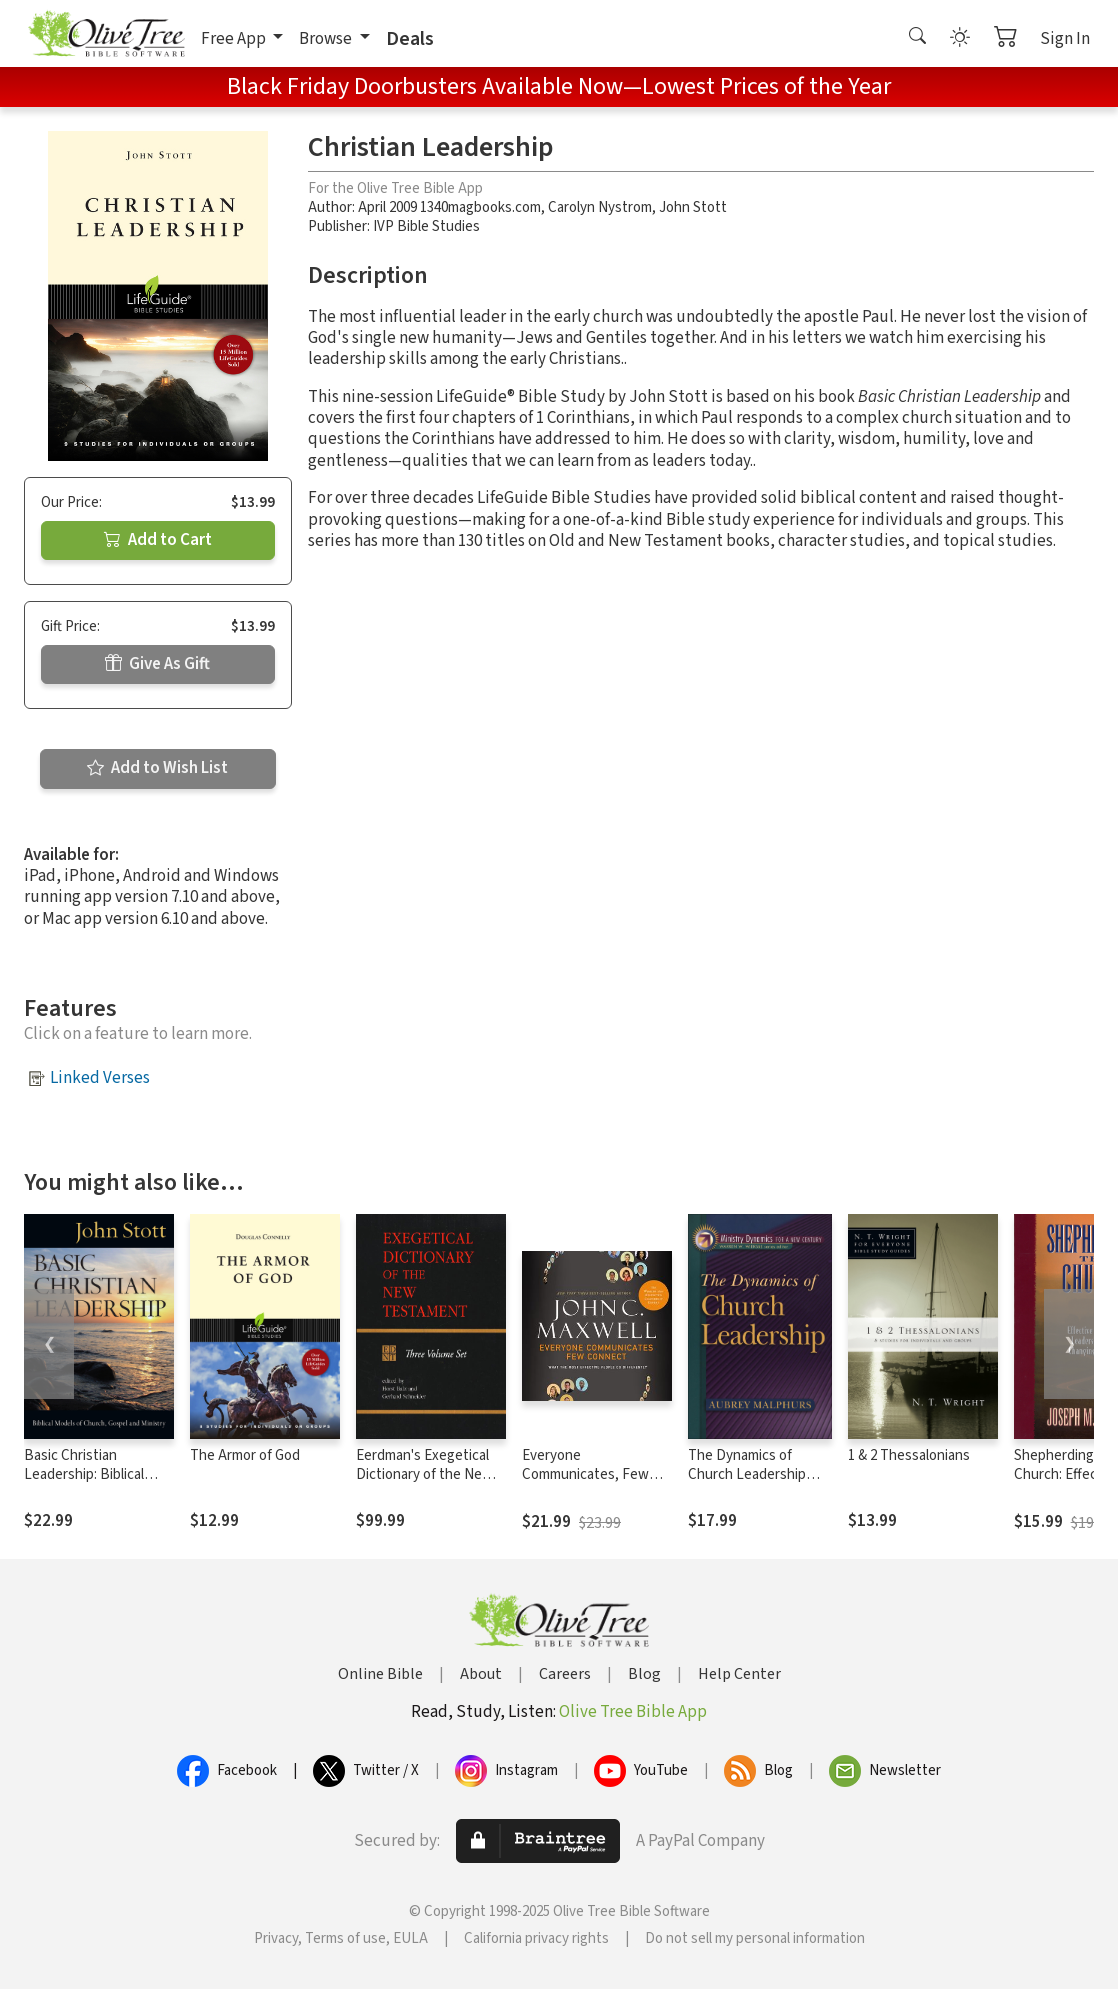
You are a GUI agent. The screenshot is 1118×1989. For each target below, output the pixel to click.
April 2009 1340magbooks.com (449, 207)
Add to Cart (158, 540)
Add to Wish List (157, 768)
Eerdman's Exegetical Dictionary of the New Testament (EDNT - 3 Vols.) (424, 1484)
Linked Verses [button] (100, 1078)
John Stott (693, 207)
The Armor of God (245, 1455)
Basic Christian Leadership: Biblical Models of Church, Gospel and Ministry (85, 1484)
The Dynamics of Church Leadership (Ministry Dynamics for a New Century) (757, 1484)
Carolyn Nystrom (600, 207)
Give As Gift (157, 664)
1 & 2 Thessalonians (909, 1455)
